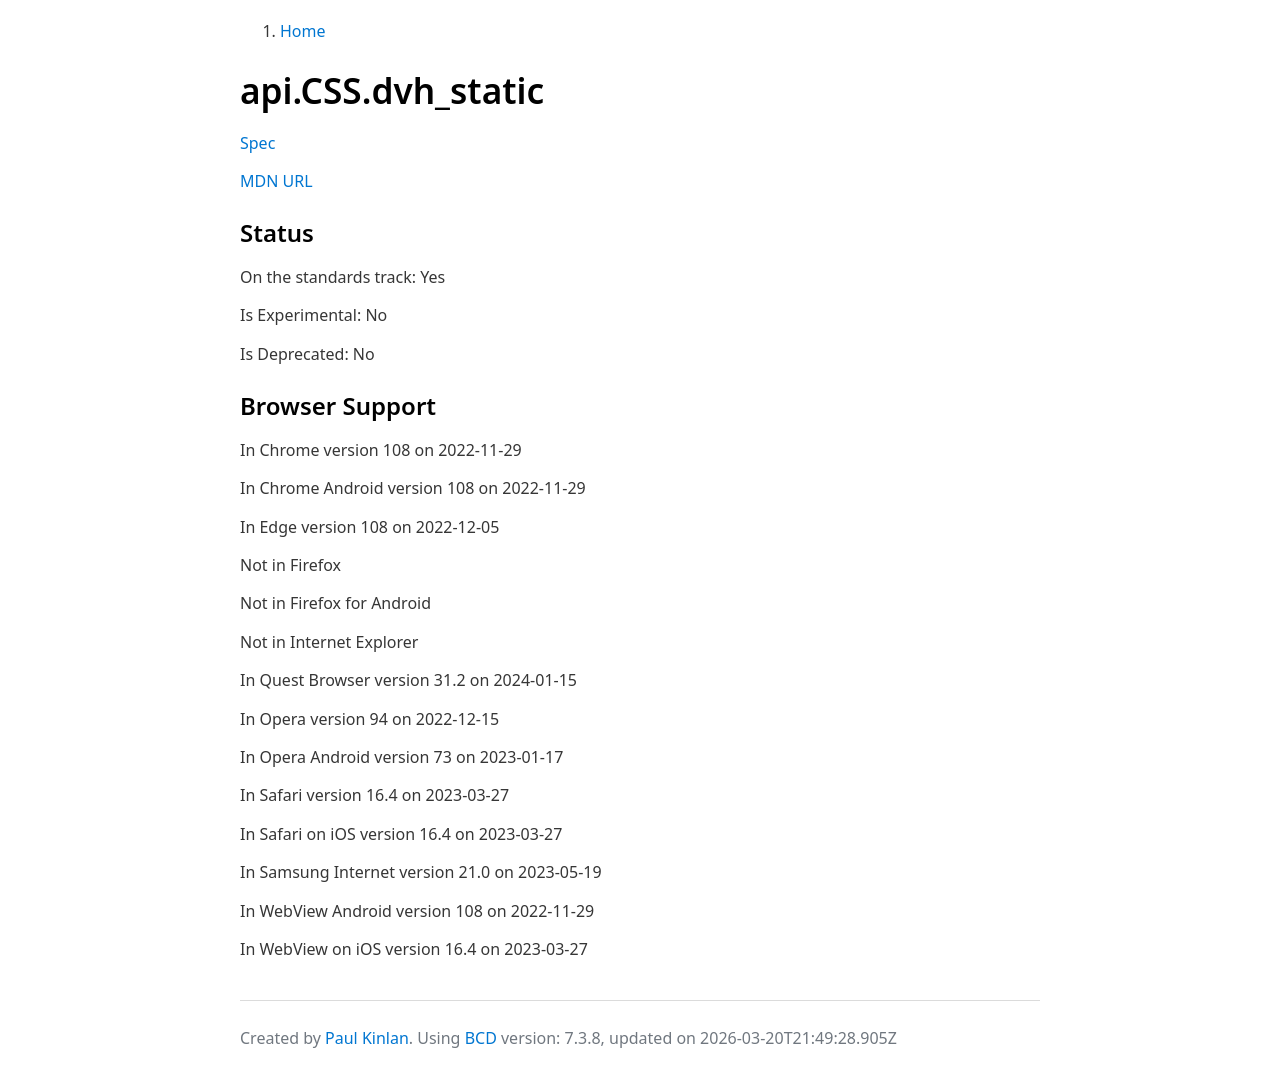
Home (303, 31)
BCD (481, 1038)
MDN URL (276, 181)
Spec (257, 143)
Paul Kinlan (367, 1038)
